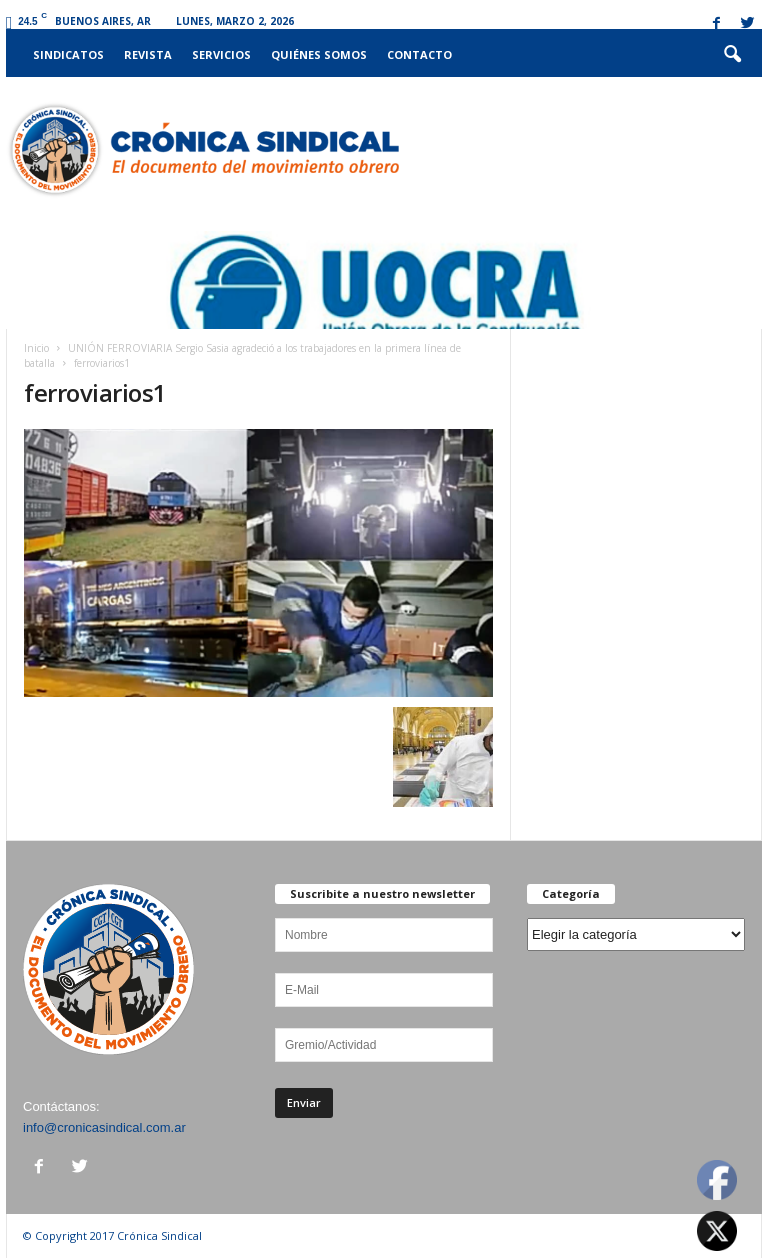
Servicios (221, 54)
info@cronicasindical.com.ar (104, 1127)
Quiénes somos (319, 54)
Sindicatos (68, 54)
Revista (148, 54)
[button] (732, 55)
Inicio (36, 348)
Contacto (419, 54)
